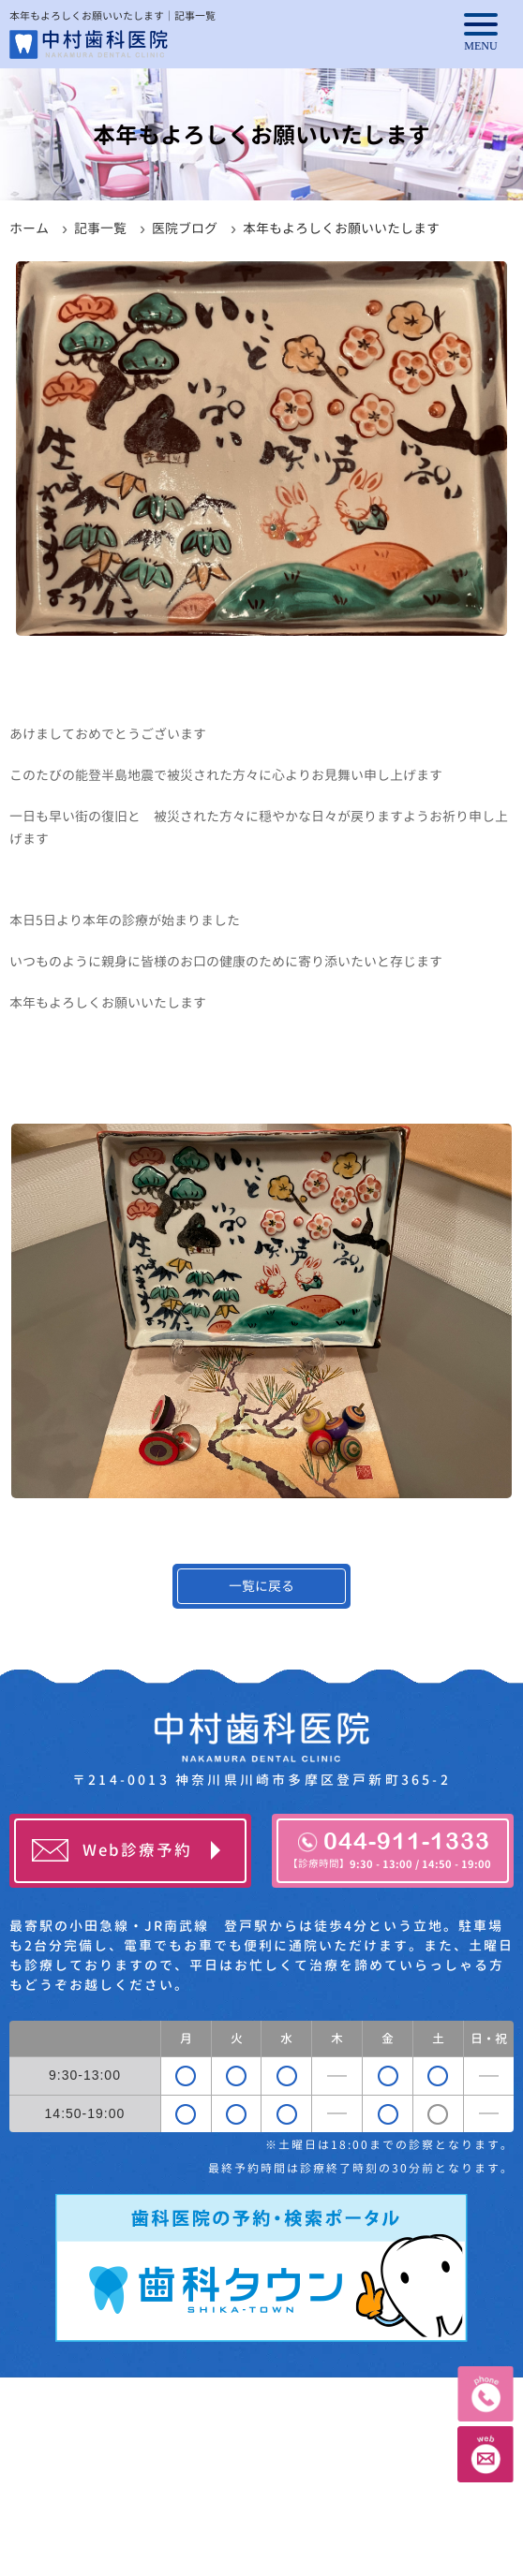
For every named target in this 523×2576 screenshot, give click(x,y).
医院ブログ (184, 228)
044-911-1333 (390, 1849)
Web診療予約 (137, 1850)
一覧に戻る (261, 1586)
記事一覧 (100, 228)
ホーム (29, 228)
